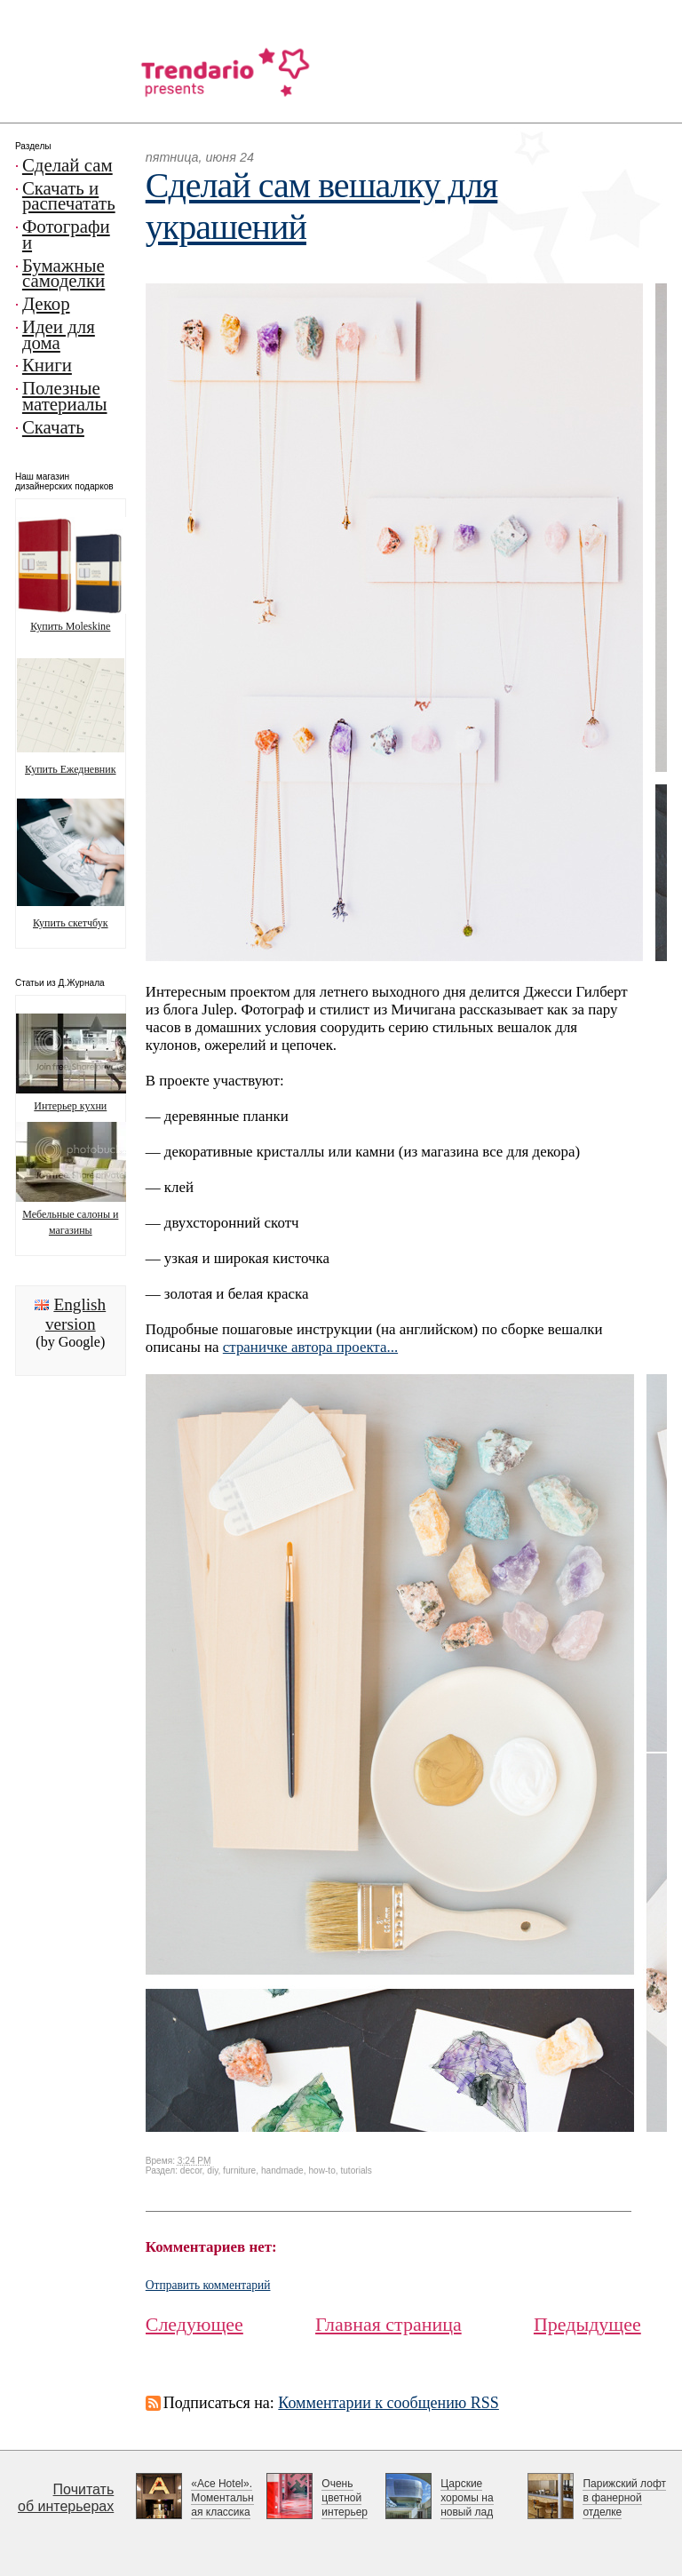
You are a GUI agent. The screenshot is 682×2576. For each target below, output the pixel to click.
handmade (282, 2170)
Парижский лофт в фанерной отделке (624, 2497)
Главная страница (388, 2324)
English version (75, 1314)
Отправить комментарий (208, 2285)
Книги (47, 365)
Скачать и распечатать (68, 196)
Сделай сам (67, 165)
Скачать (53, 427)
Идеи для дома (58, 335)
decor (191, 2170)
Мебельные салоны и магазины (85, 1214)
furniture (239, 2170)
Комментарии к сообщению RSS (388, 2403)
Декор (46, 303)
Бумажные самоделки (63, 273)
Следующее (194, 2324)
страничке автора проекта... (310, 1347)
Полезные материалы (64, 396)
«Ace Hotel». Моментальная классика (222, 2497)
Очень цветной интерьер (344, 2497)
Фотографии (66, 234)
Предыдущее (587, 2324)
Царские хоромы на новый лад (466, 2497)
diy (212, 2170)
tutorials (355, 2170)
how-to (321, 2170)
